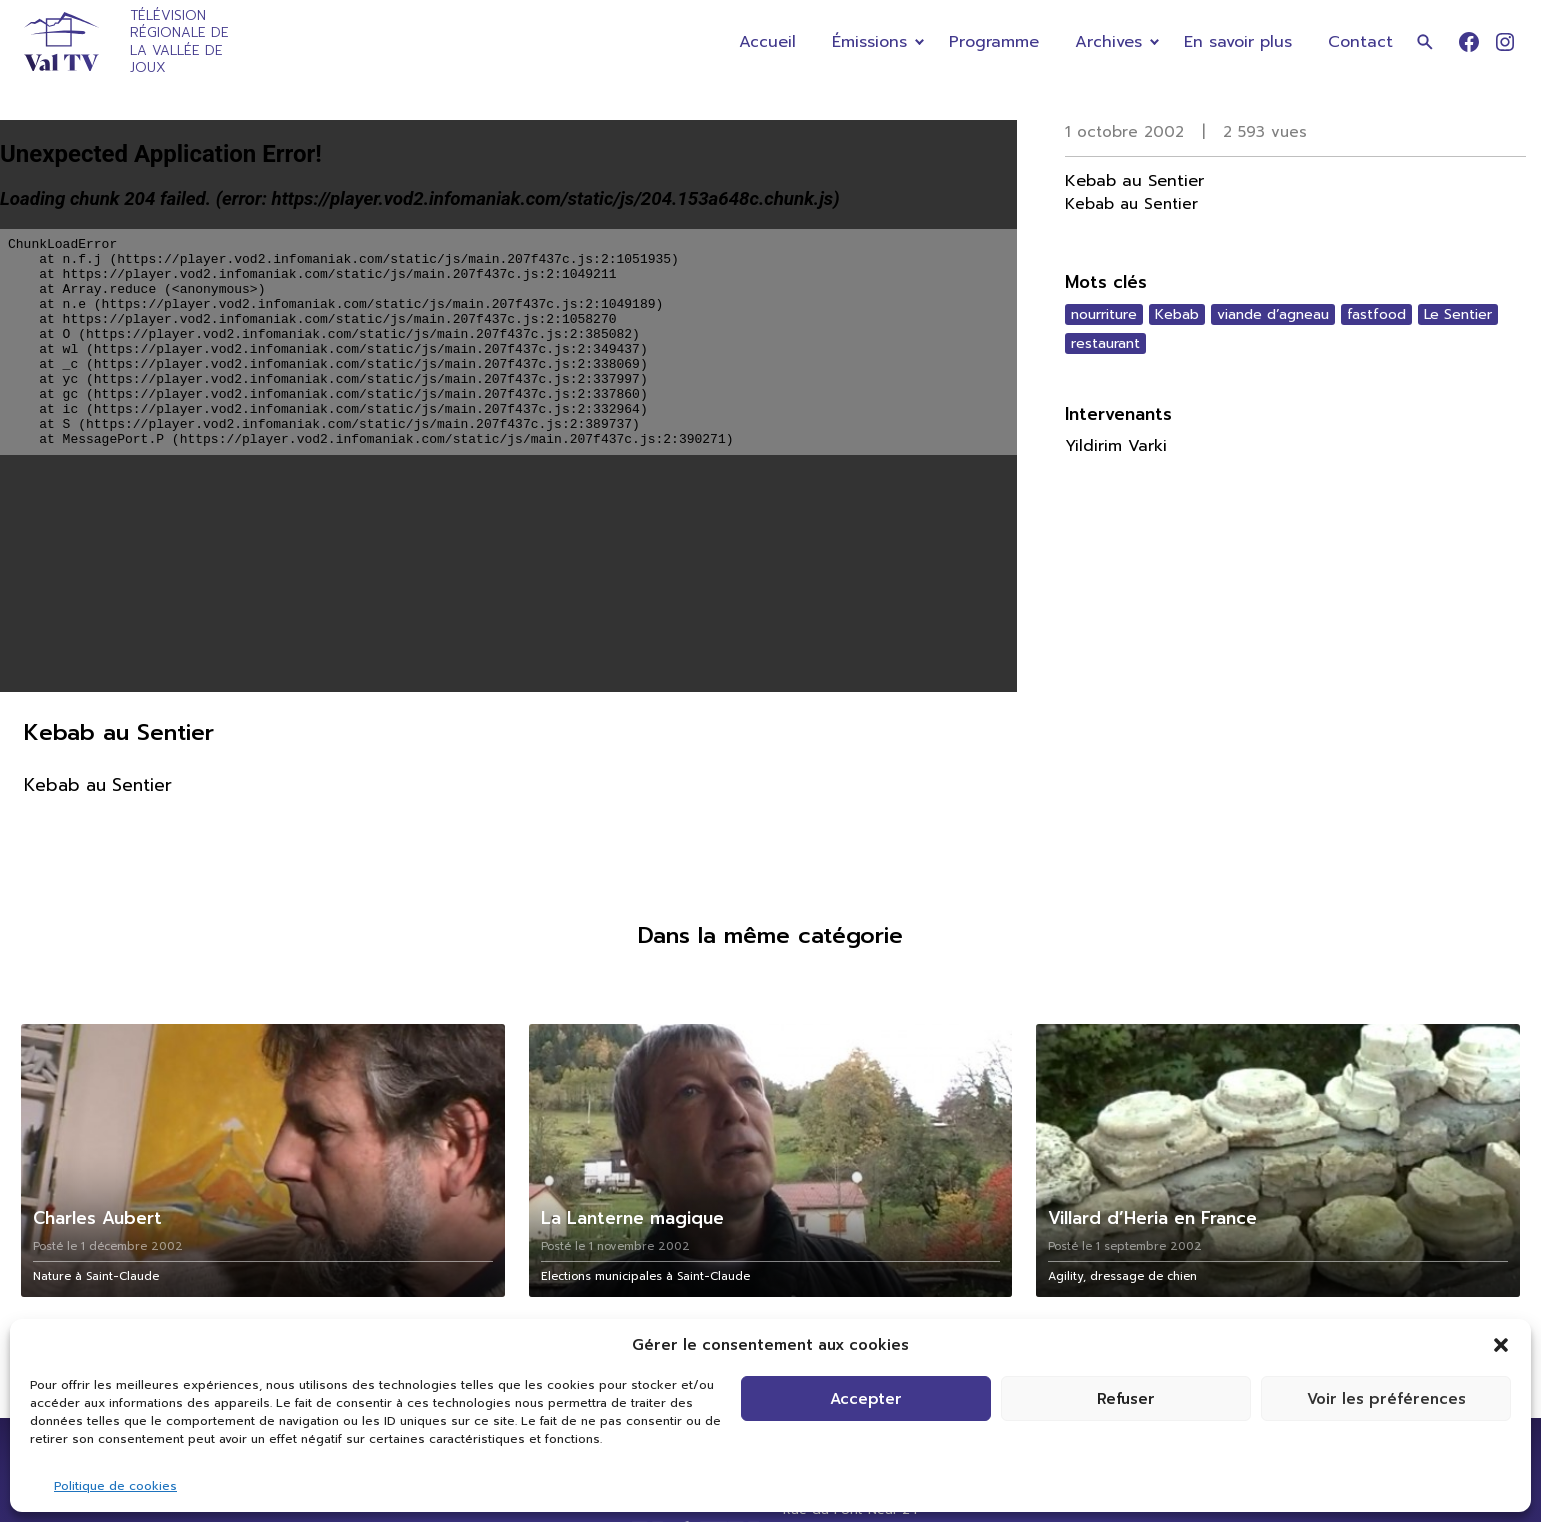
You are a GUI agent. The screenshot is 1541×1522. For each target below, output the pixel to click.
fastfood (1376, 314)
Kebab (1177, 314)
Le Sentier (1458, 314)
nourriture (1104, 314)
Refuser (1126, 1399)
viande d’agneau (1273, 314)
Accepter (866, 1399)
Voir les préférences (1386, 1399)
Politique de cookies (115, 1486)
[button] (1501, 1345)
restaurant (1105, 343)
